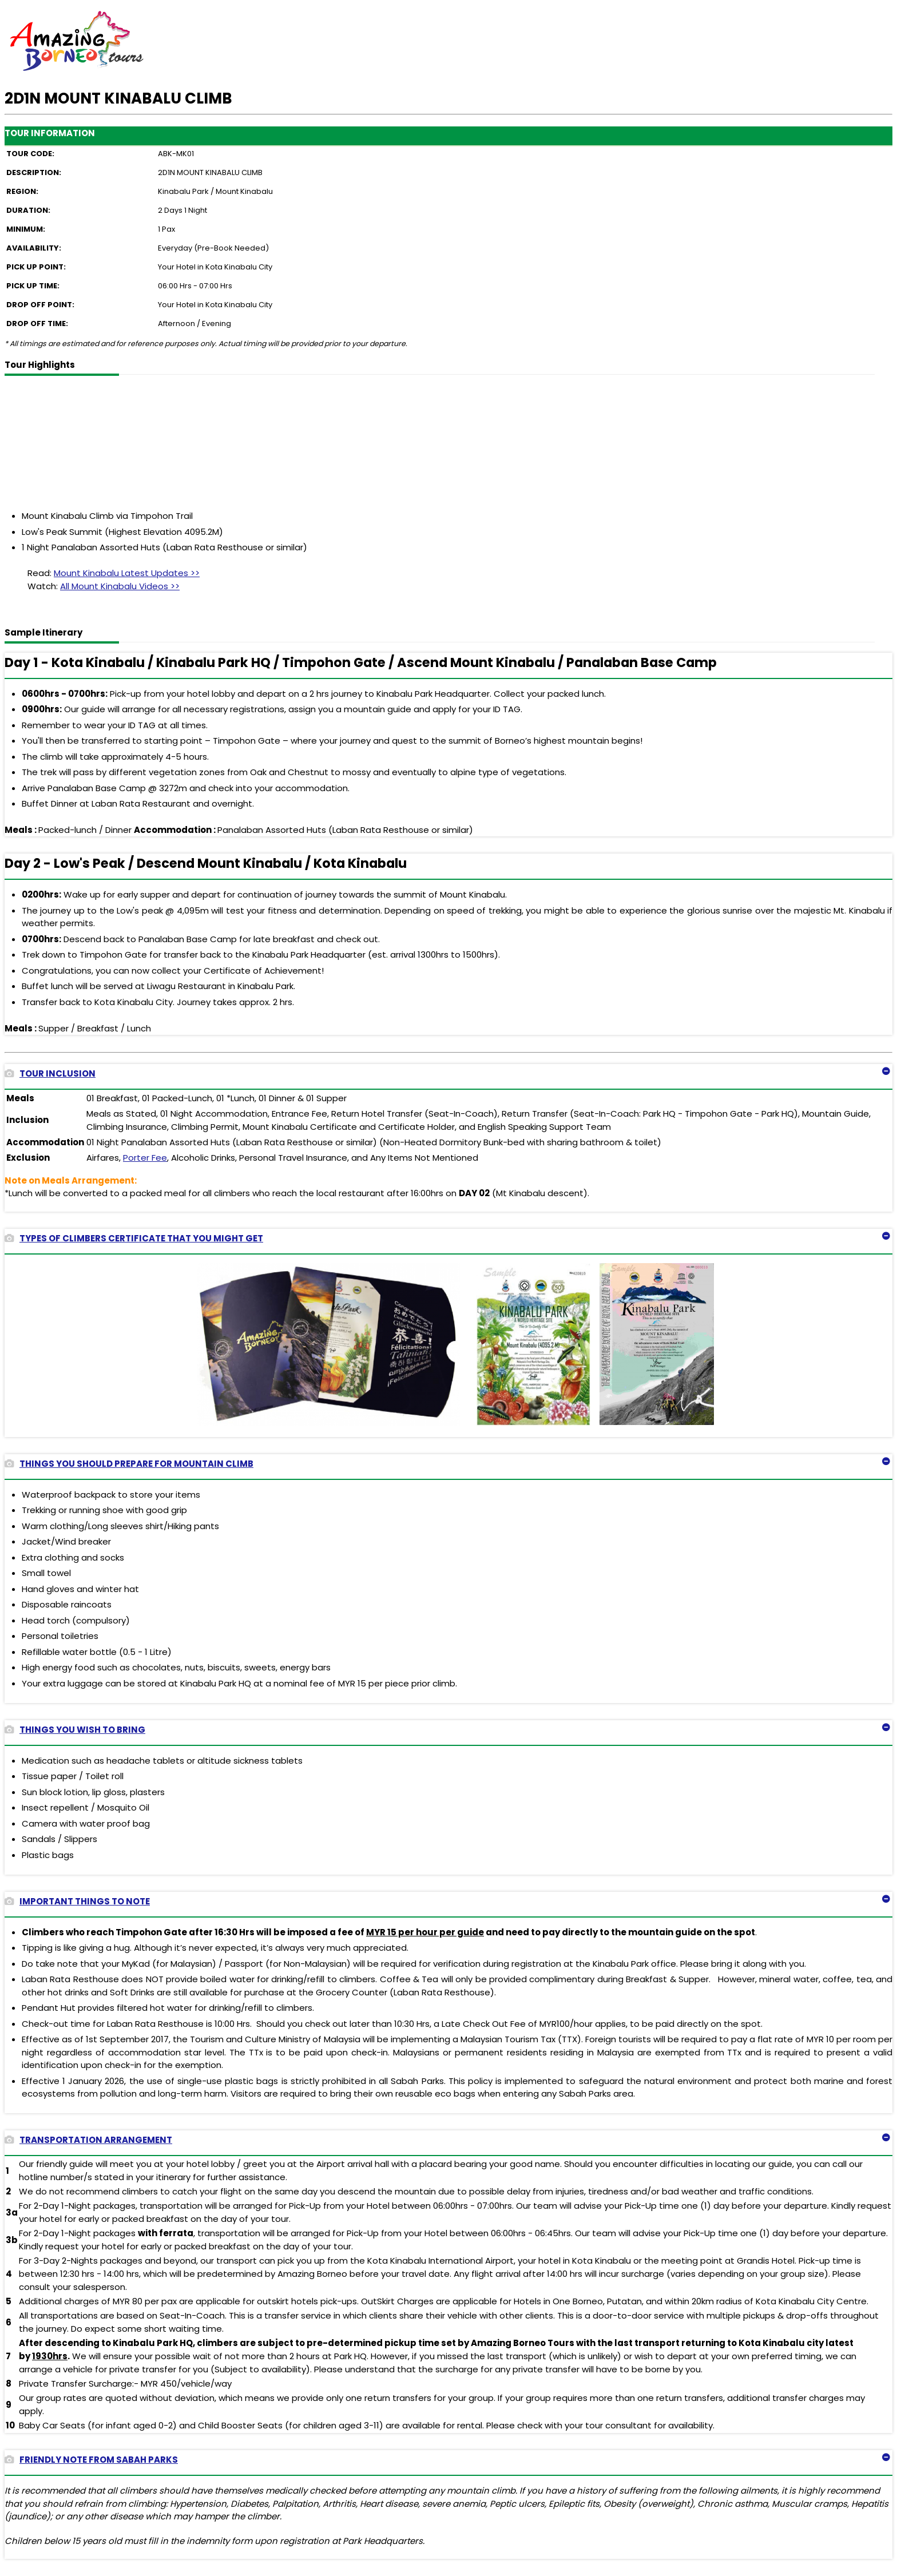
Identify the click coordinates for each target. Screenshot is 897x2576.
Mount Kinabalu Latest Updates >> (127, 573)
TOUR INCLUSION (50, 1073)
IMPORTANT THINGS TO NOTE (77, 1901)
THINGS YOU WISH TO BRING (75, 1730)
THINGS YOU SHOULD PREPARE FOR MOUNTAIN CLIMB (129, 1464)
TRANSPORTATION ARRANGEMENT (88, 2140)
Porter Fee (145, 1158)
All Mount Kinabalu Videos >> (120, 586)
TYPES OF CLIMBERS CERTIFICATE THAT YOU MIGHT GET (134, 1238)
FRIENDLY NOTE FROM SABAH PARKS (91, 2460)
